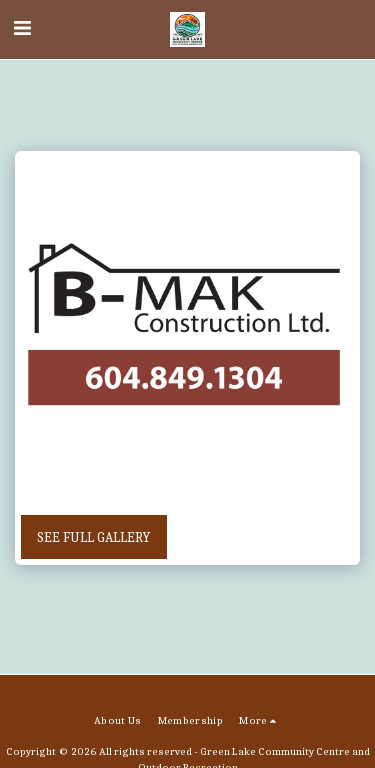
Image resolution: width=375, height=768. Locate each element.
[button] (22, 28)
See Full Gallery (93, 537)
